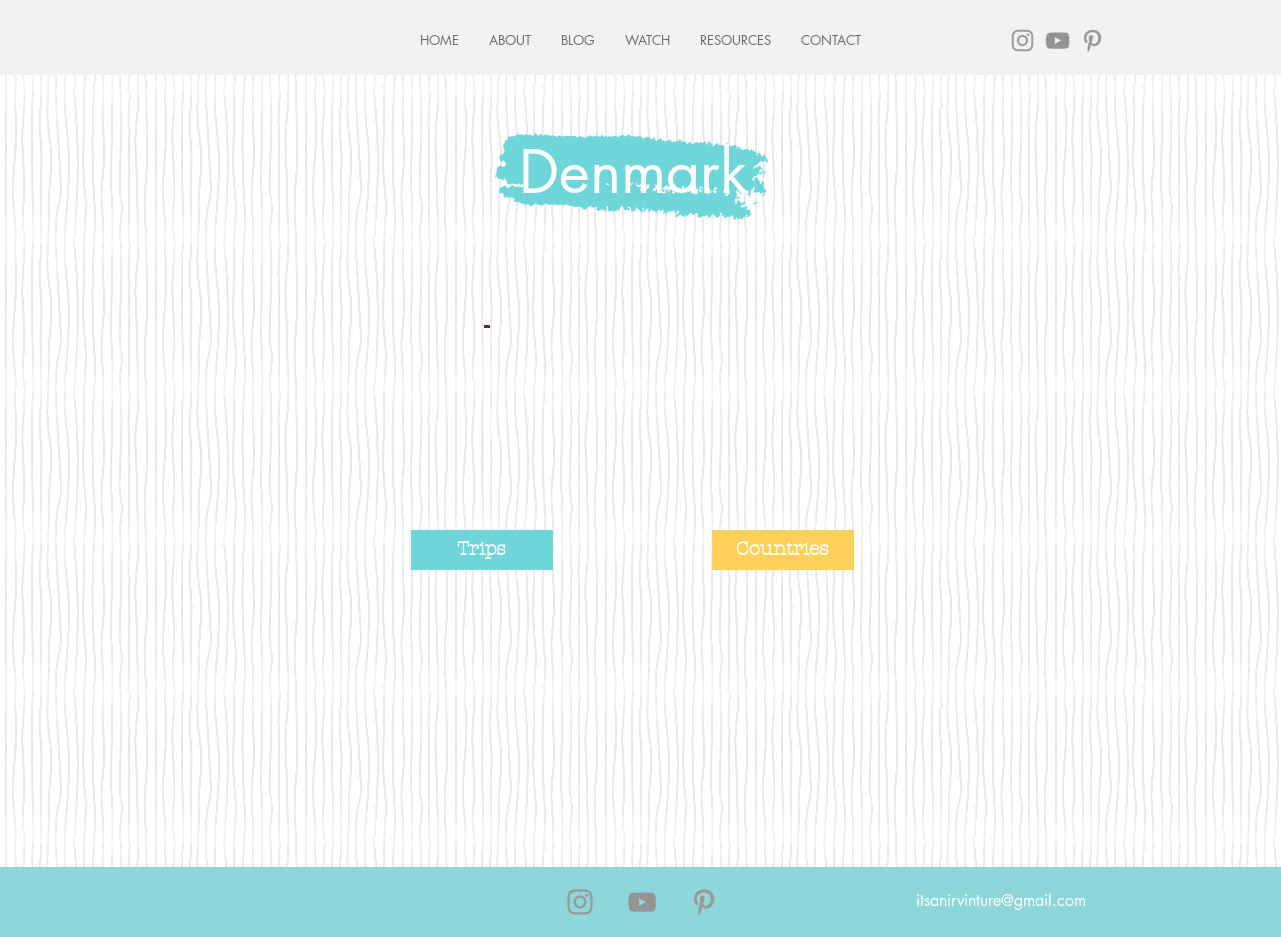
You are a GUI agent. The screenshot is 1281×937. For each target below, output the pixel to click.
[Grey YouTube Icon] (1057, 40)
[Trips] (482, 550)
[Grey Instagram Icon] (1022, 40)
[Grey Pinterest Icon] (1092, 40)
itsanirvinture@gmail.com (1001, 900)
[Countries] (783, 550)
